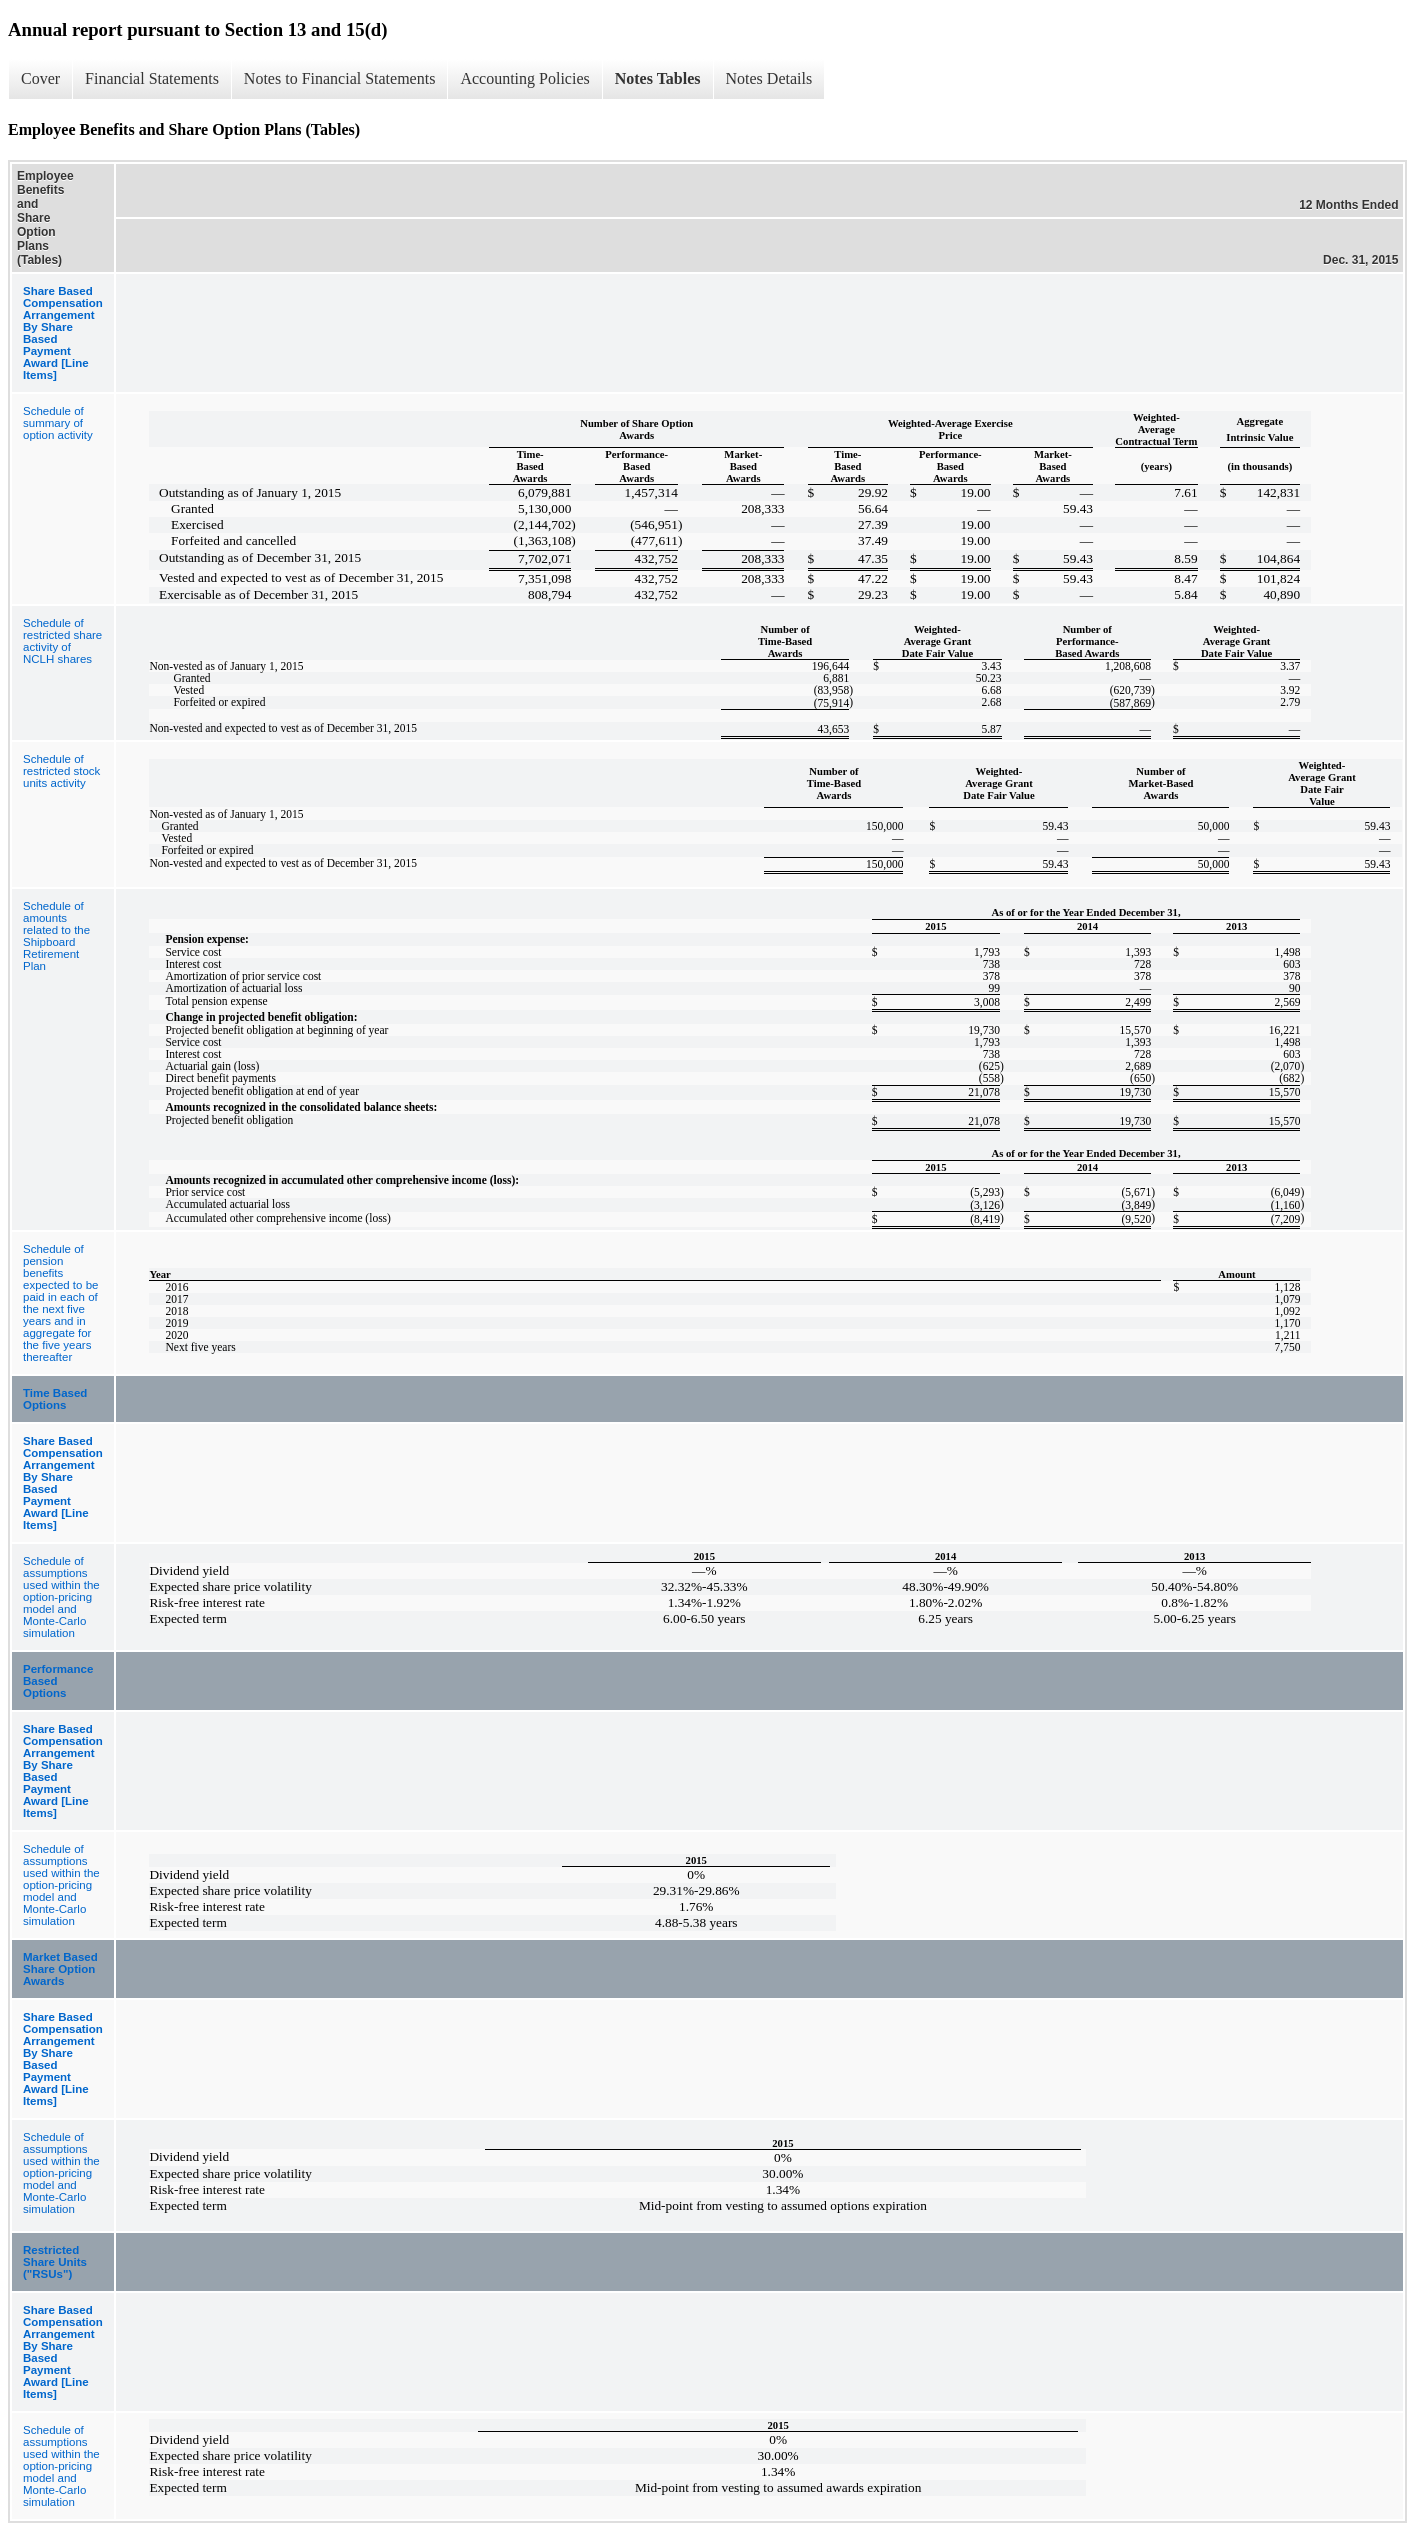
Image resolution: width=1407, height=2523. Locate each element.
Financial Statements (152, 78)
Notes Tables (658, 78)
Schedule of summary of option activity (58, 423)
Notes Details (769, 78)
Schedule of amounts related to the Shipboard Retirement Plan (56, 936)
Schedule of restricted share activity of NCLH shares (62, 641)
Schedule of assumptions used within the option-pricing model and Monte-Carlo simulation (61, 1597)
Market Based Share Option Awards (60, 1969)
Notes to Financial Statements (340, 78)
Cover (40, 78)
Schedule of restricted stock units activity (61, 771)
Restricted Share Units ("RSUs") (55, 2262)
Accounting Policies (524, 78)
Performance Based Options (58, 1681)
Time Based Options (55, 1399)
